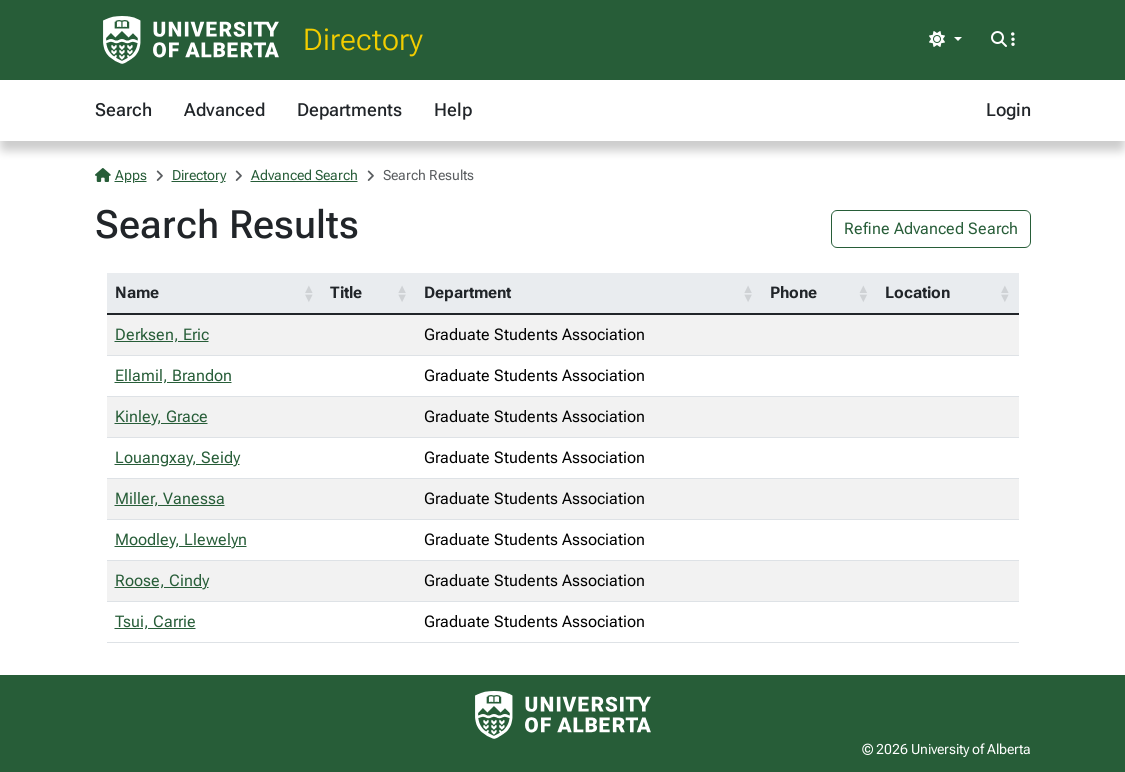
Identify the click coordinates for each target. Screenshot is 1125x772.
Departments (349, 109)
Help (453, 109)
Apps (121, 175)
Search (123, 109)
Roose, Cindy (162, 580)
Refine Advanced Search (931, 228)
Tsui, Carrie (155, 621)
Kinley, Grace (161, 416)
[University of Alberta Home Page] (191, 40)
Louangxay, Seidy (177, 457)
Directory (363, 39)
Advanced (224, 109)
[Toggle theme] (945, 40)
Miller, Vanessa (170, 498)
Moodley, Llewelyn (181, 539)
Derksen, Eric (162, 334)
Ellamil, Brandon (173, 375)
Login (1008, 109)
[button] (308, 293)
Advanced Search (304, 175)
